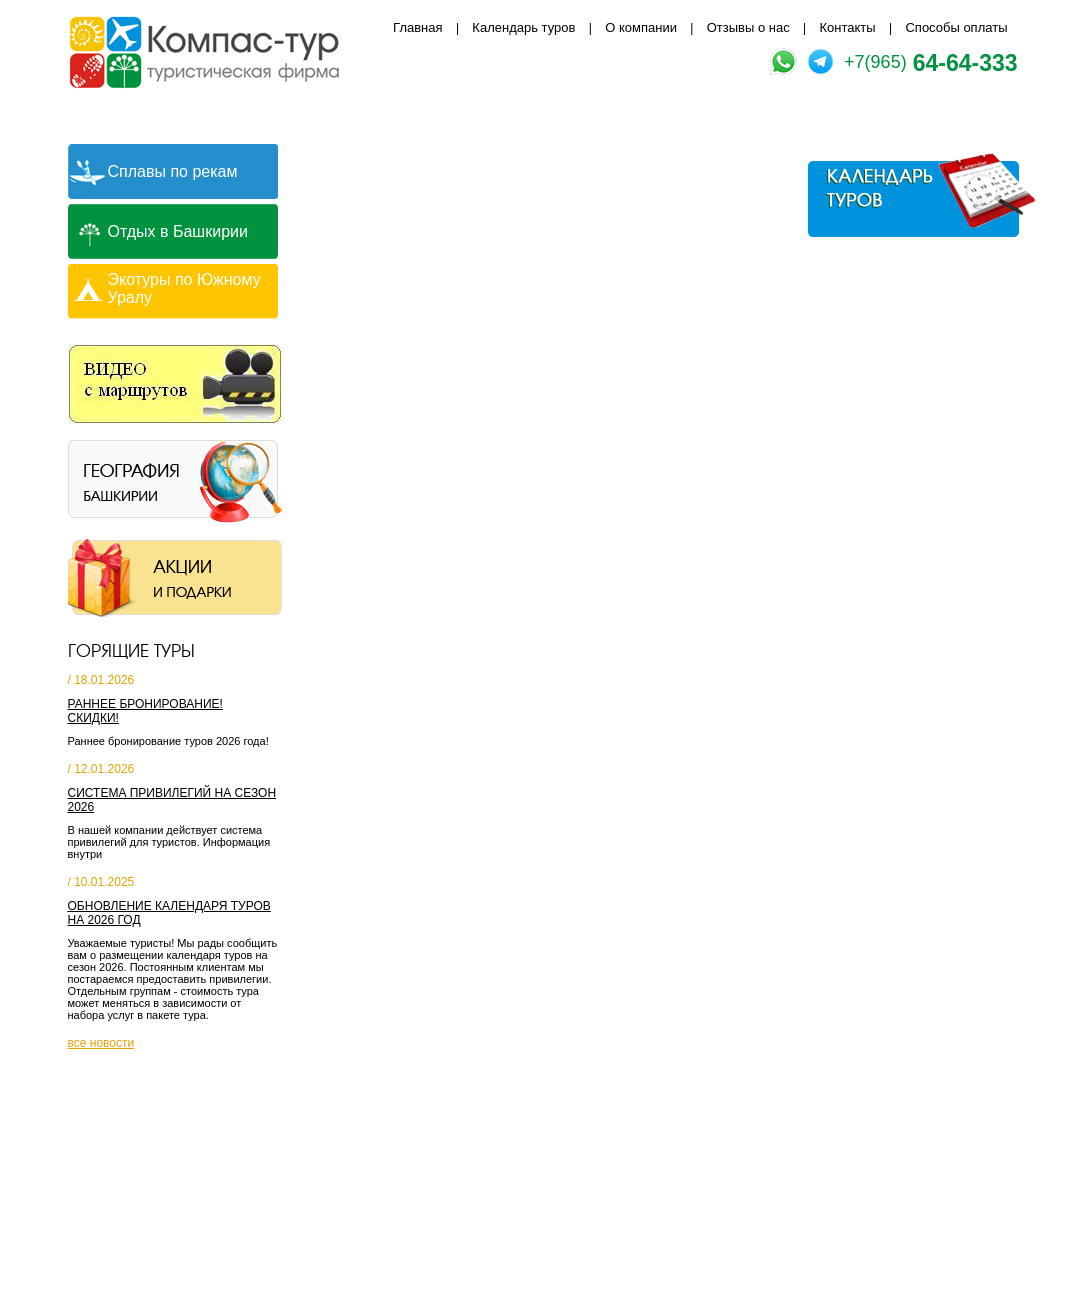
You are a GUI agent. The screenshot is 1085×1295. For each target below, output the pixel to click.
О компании (641, 27)
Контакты (848, 27)
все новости (101, 1043)
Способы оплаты (956, 27)
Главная (417, 27)
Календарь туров (523, 27)
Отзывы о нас (748, 27)
